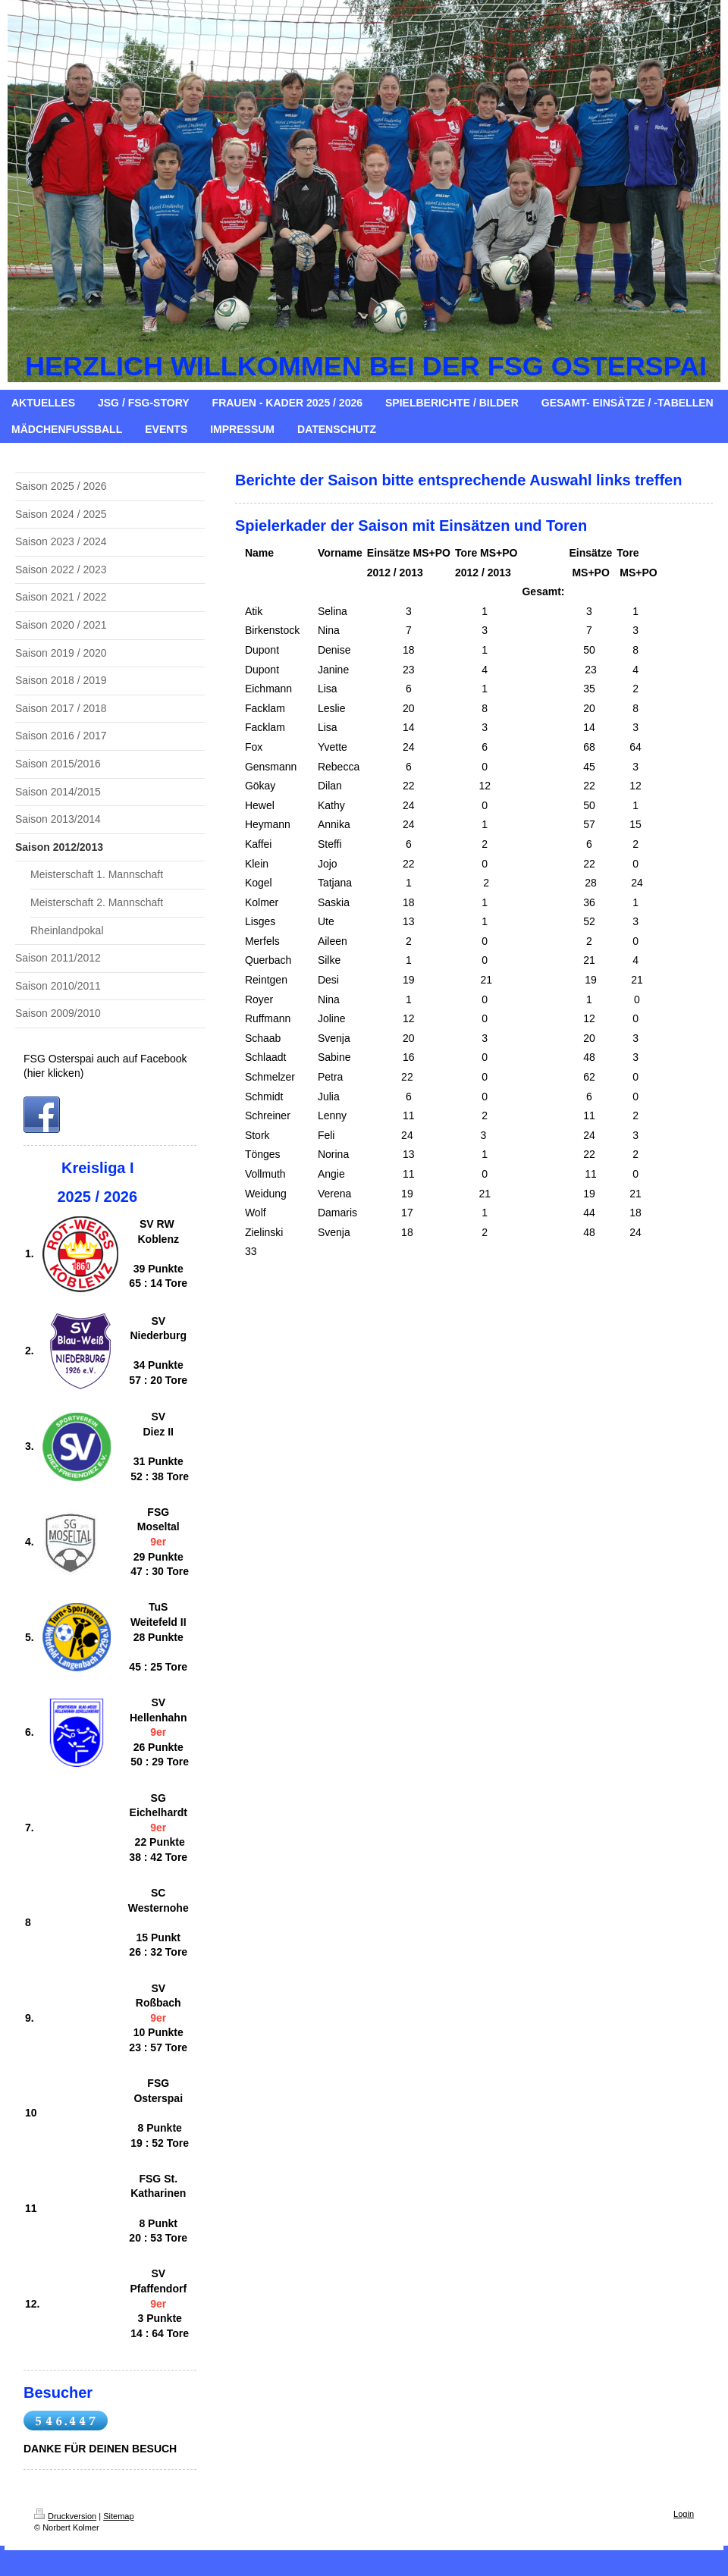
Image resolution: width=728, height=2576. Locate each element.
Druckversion (65, 2516)
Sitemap (118, 2516)
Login (683, 2513)
